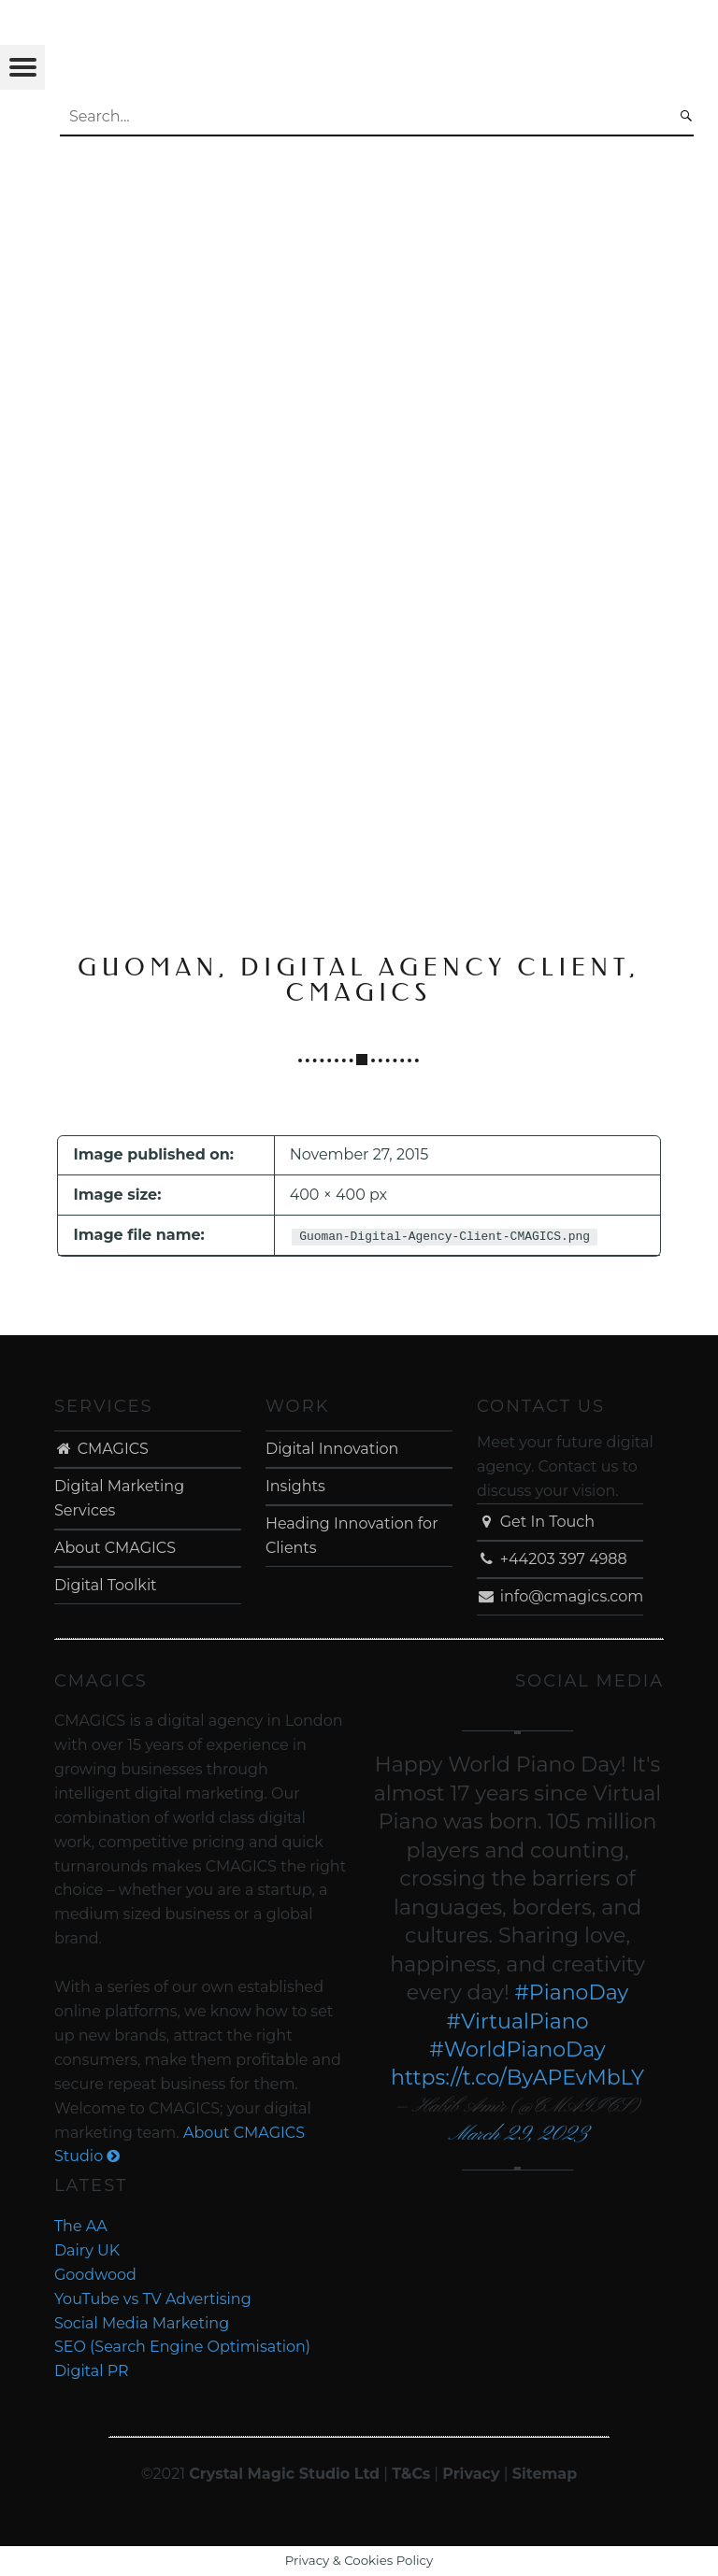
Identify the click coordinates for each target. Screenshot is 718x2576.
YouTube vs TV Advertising (152, 2299)
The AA (81, 2226)
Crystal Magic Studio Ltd (284, 2474)
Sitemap (545, 2474)
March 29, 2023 (517, 2134)
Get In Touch (536, 1521)
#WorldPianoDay (517, 2049)
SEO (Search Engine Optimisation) (182, 2346)
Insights (295, 1486)
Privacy (470, 2474)
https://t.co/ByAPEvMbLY (517, 2077)
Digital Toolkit (105, 1585)
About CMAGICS (115, 1548)
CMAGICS (101, 1449)
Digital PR (91, 2371)
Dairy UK (87, 2250)
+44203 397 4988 (552, 1559)
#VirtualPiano (518, 2021)
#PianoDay (571, 1992)
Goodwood (95, 2275)
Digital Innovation (332, 1449)
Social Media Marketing (141, 2323)
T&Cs (411, 2474)
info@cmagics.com (560, 1596)
